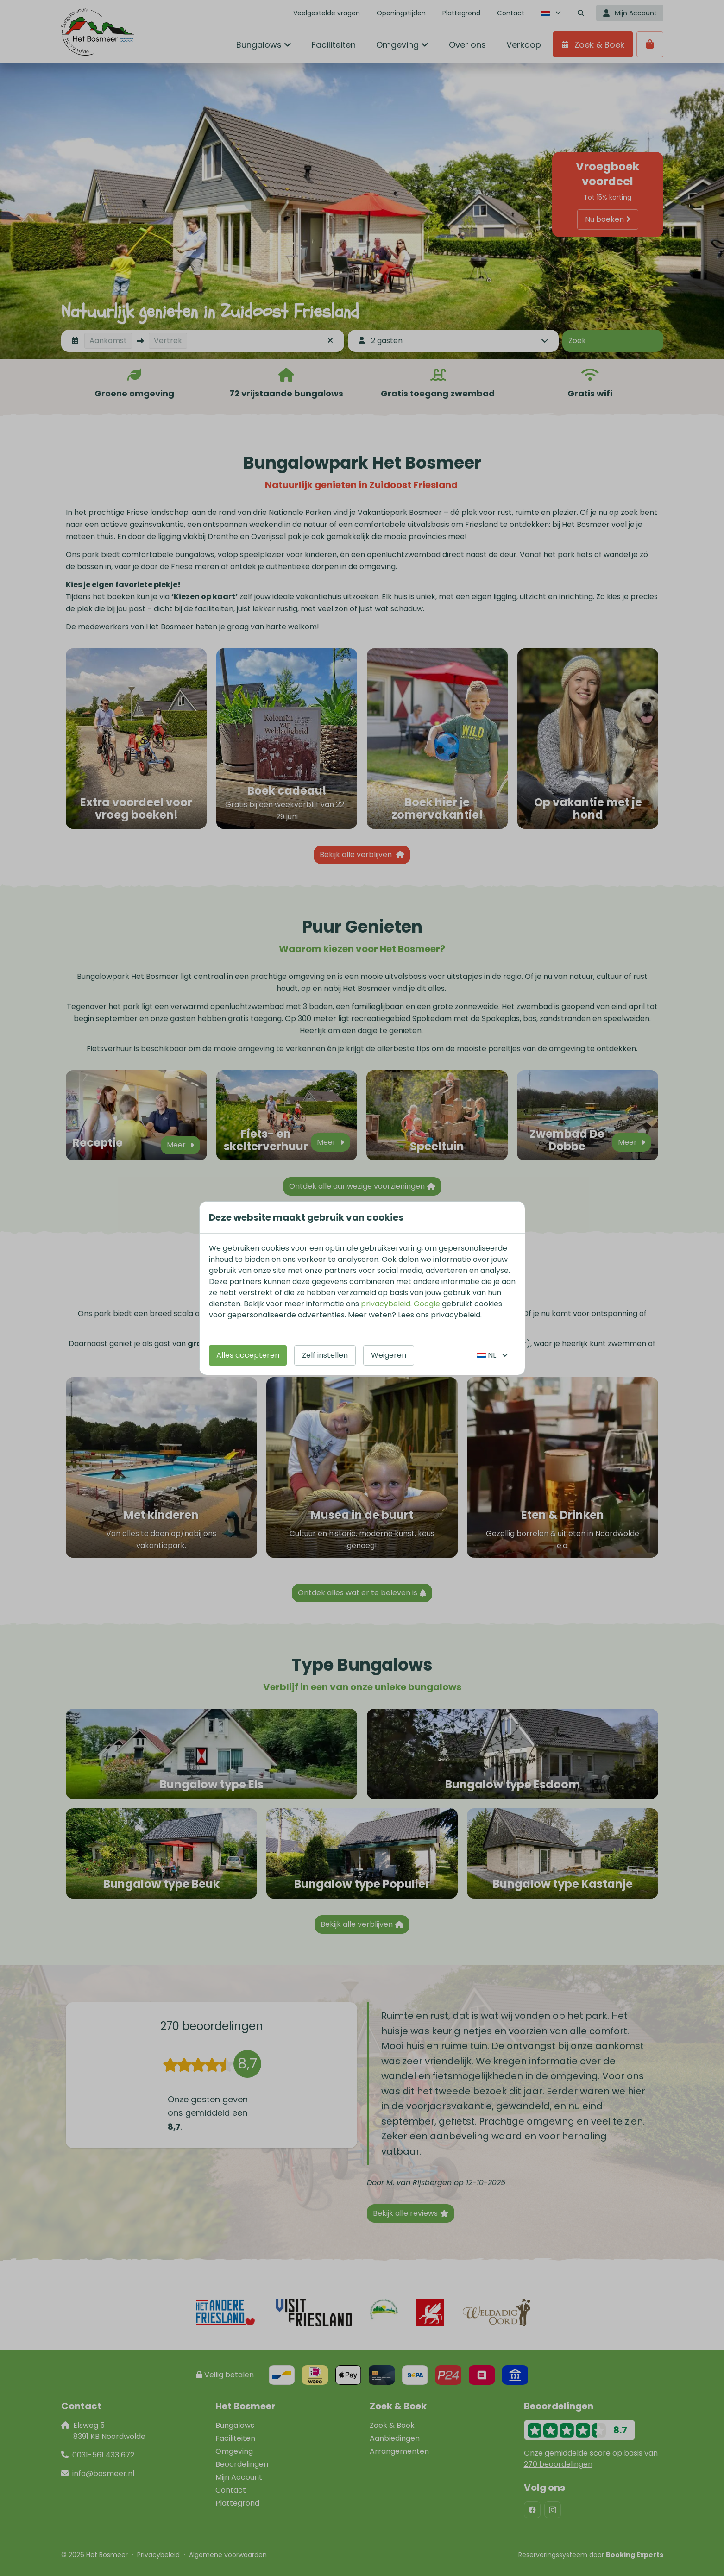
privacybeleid (385, 1303)
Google (427, 1303)
